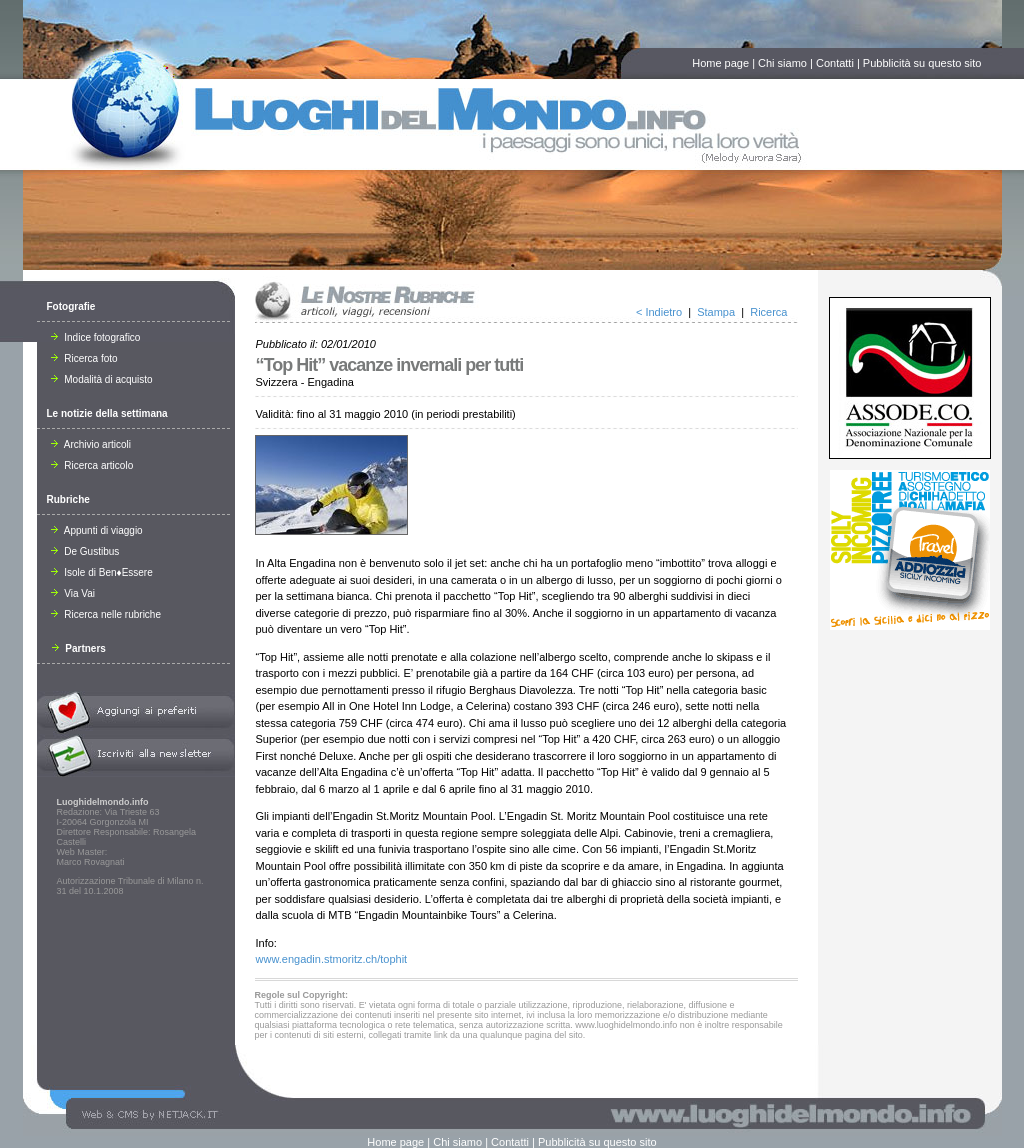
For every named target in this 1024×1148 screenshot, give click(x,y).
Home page (720, 63)
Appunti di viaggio (97, 530)
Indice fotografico (96, 337)
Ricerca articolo (92, 465)
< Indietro (659, 312)
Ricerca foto (84, 358)
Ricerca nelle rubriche (106, 614)
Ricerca (768, 312)
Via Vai (73, 593)
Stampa (716, 312)
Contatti (835, 63)
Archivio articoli (91, 444)
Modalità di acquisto (102, 379)
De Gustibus (85, 551)
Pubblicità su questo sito (922, 63)
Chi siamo (782, 63)
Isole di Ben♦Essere (102, 572)
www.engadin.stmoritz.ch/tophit (332, 959)
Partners (79, 648)
